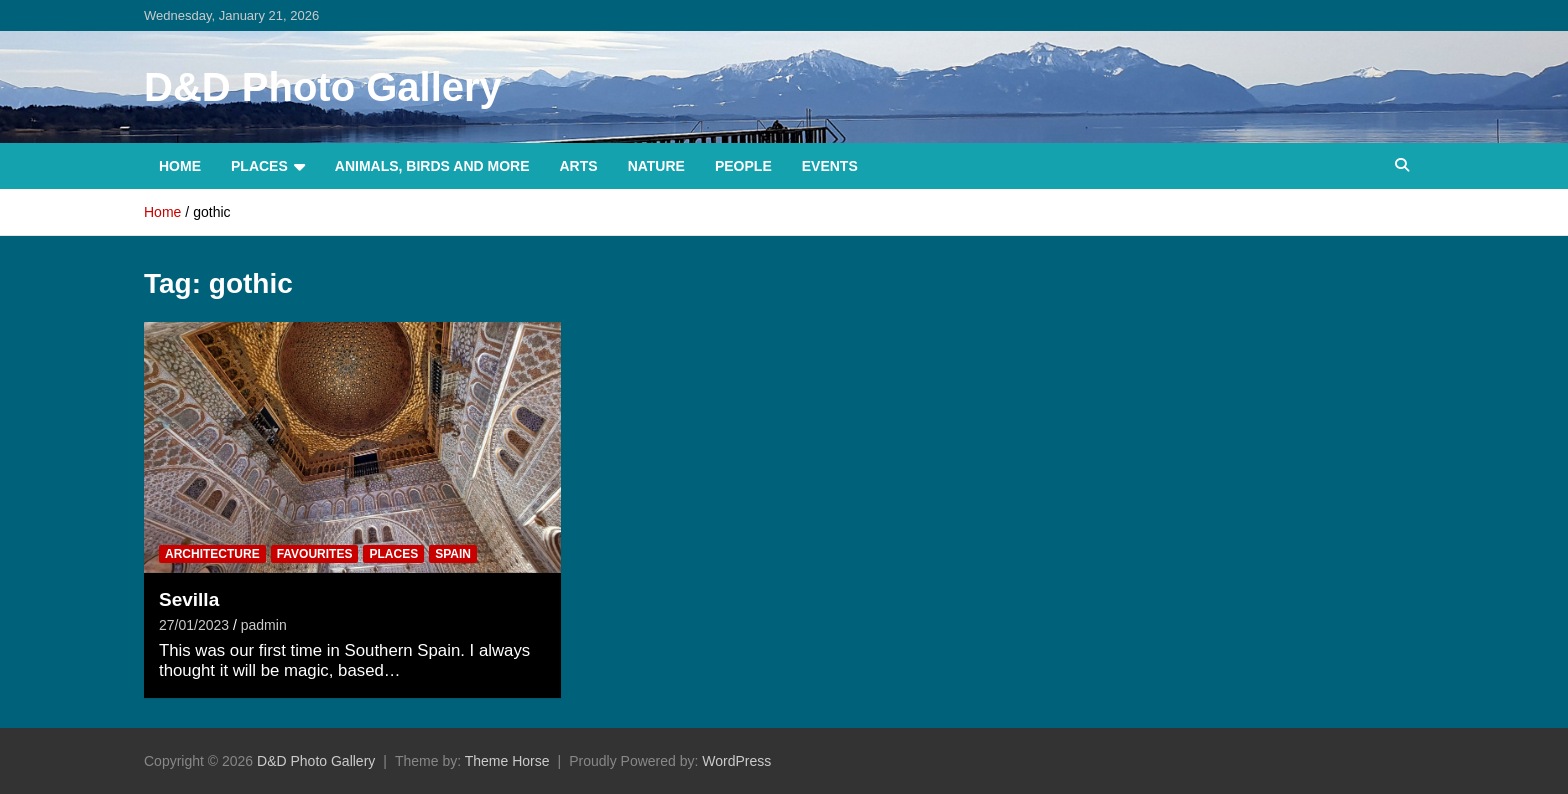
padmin (264, 625)
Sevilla (189, 599)
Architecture (212, 554)
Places (259, 166)
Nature (656, 166)
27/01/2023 (194, 625)
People (743, 166)
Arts (579, 166)
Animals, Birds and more (432, 166)
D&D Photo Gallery (323, 87)
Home (180, 166)
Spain (453, 554)
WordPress (736, 761)
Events (830, 166)
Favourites (315, 554)
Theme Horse (507, 761)
